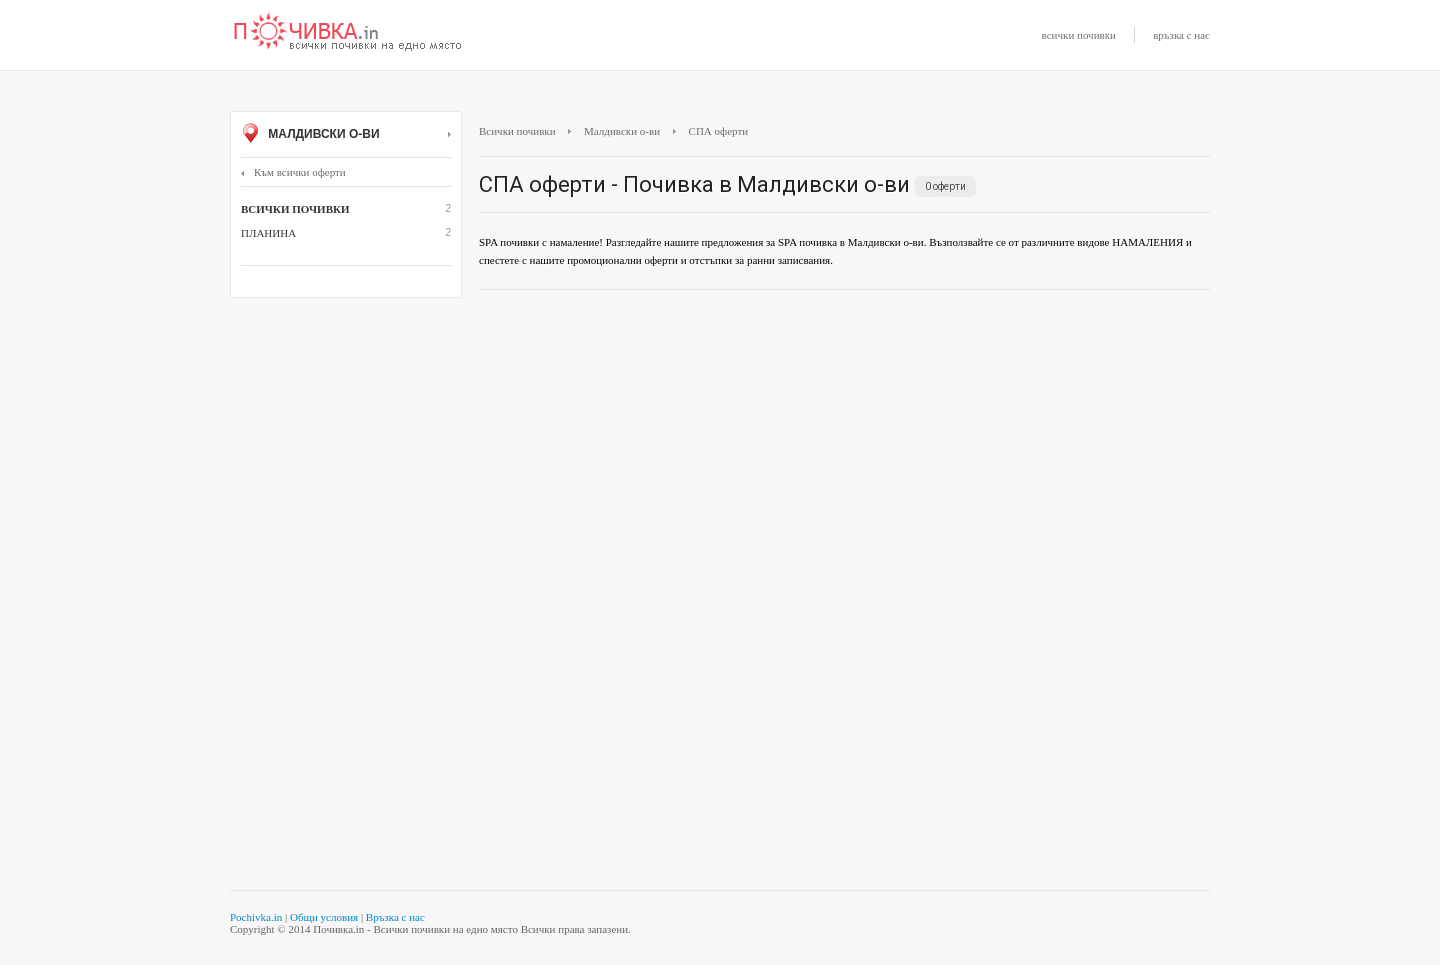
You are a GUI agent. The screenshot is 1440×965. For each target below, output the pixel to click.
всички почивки (1079, 35)
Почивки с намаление (348, 33)
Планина (268, 233)
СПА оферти (719, 131)
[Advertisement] (844, 450)
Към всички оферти (293, 172)
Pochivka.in (256, 917)
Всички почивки (517, 131)
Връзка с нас (395, 917)
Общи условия (324, 917)
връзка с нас (1181, 35)
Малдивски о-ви (346, 135)
